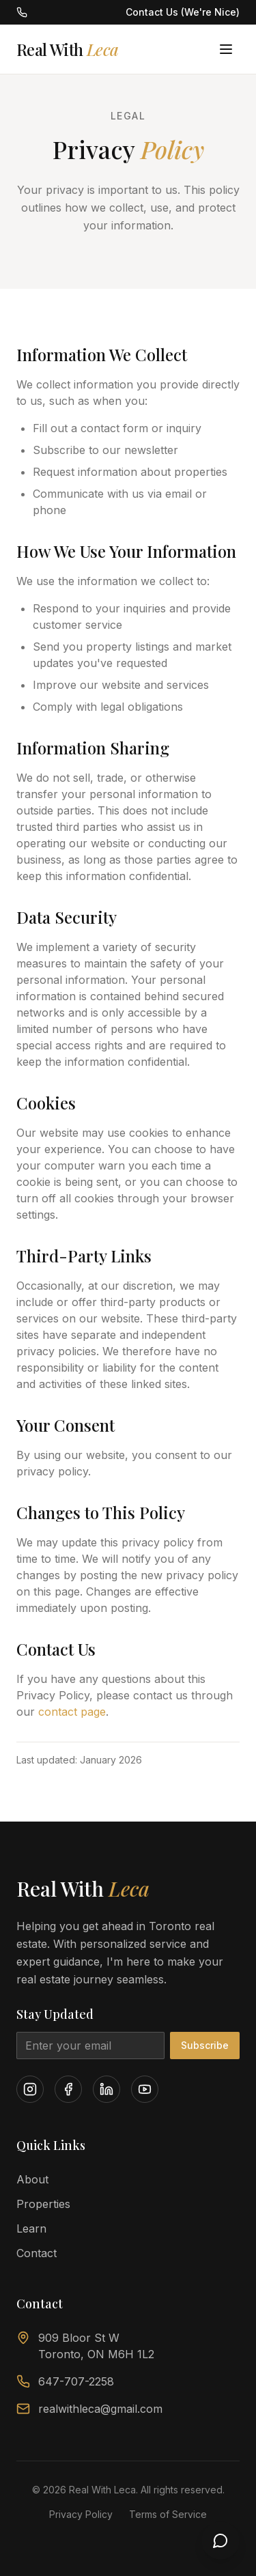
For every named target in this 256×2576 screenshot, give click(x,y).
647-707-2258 (65, 2381)
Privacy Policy (81, 2514)
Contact (36, 2253)
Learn (31, 2228)
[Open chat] (220, 2540)
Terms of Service (168, 2514)
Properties (43, 2204)
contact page (72, 1713)
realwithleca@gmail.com (89, 2409)
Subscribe (205, 2045)
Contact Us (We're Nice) (183, 12)
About (32, 2179)
